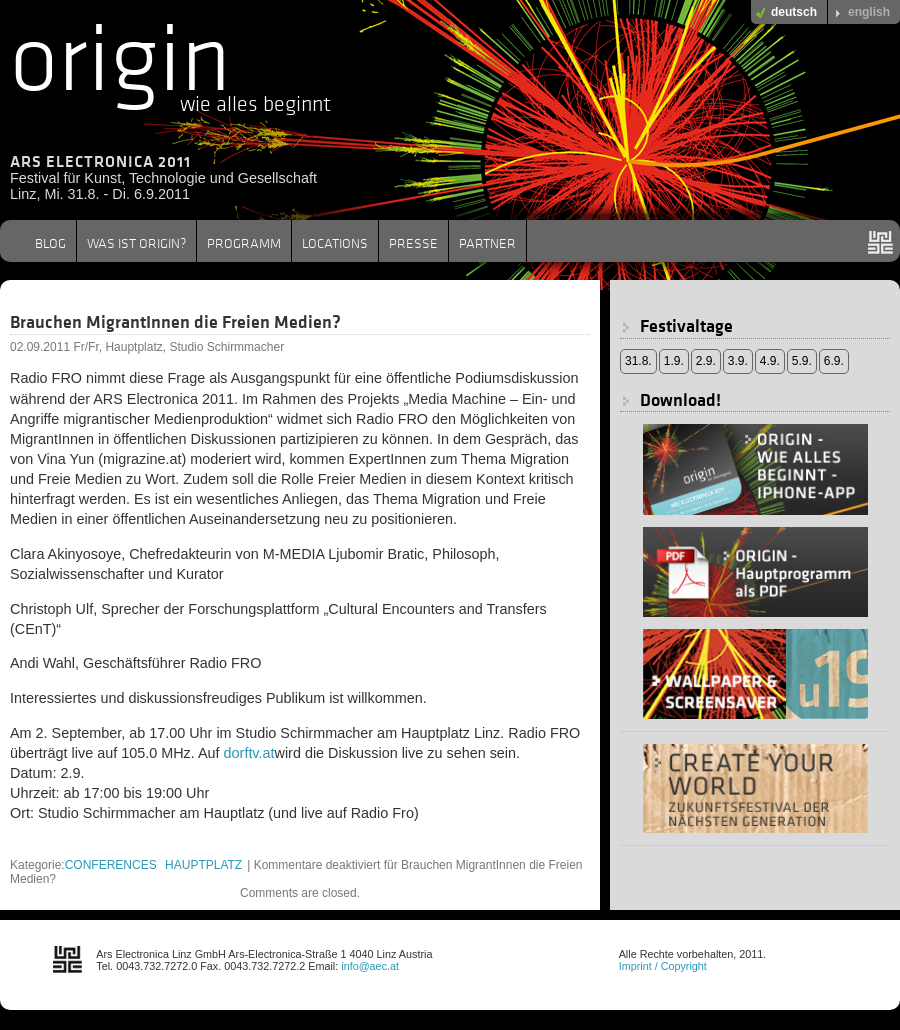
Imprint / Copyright (663, 966)
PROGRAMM (244, 243)
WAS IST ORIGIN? (136, 243)
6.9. (834, 361)
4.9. (770, 361)
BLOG (50, 243)
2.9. (706, 361)
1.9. (674, 361)
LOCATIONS (335, 243)
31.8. (638, 361)
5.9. (802, 361)
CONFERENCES (111, 865)
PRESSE (413, 243)
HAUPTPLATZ (203, 865)
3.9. (738, 361)
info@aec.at (370, 966)
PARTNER (487, 243)
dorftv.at (249, 753)
